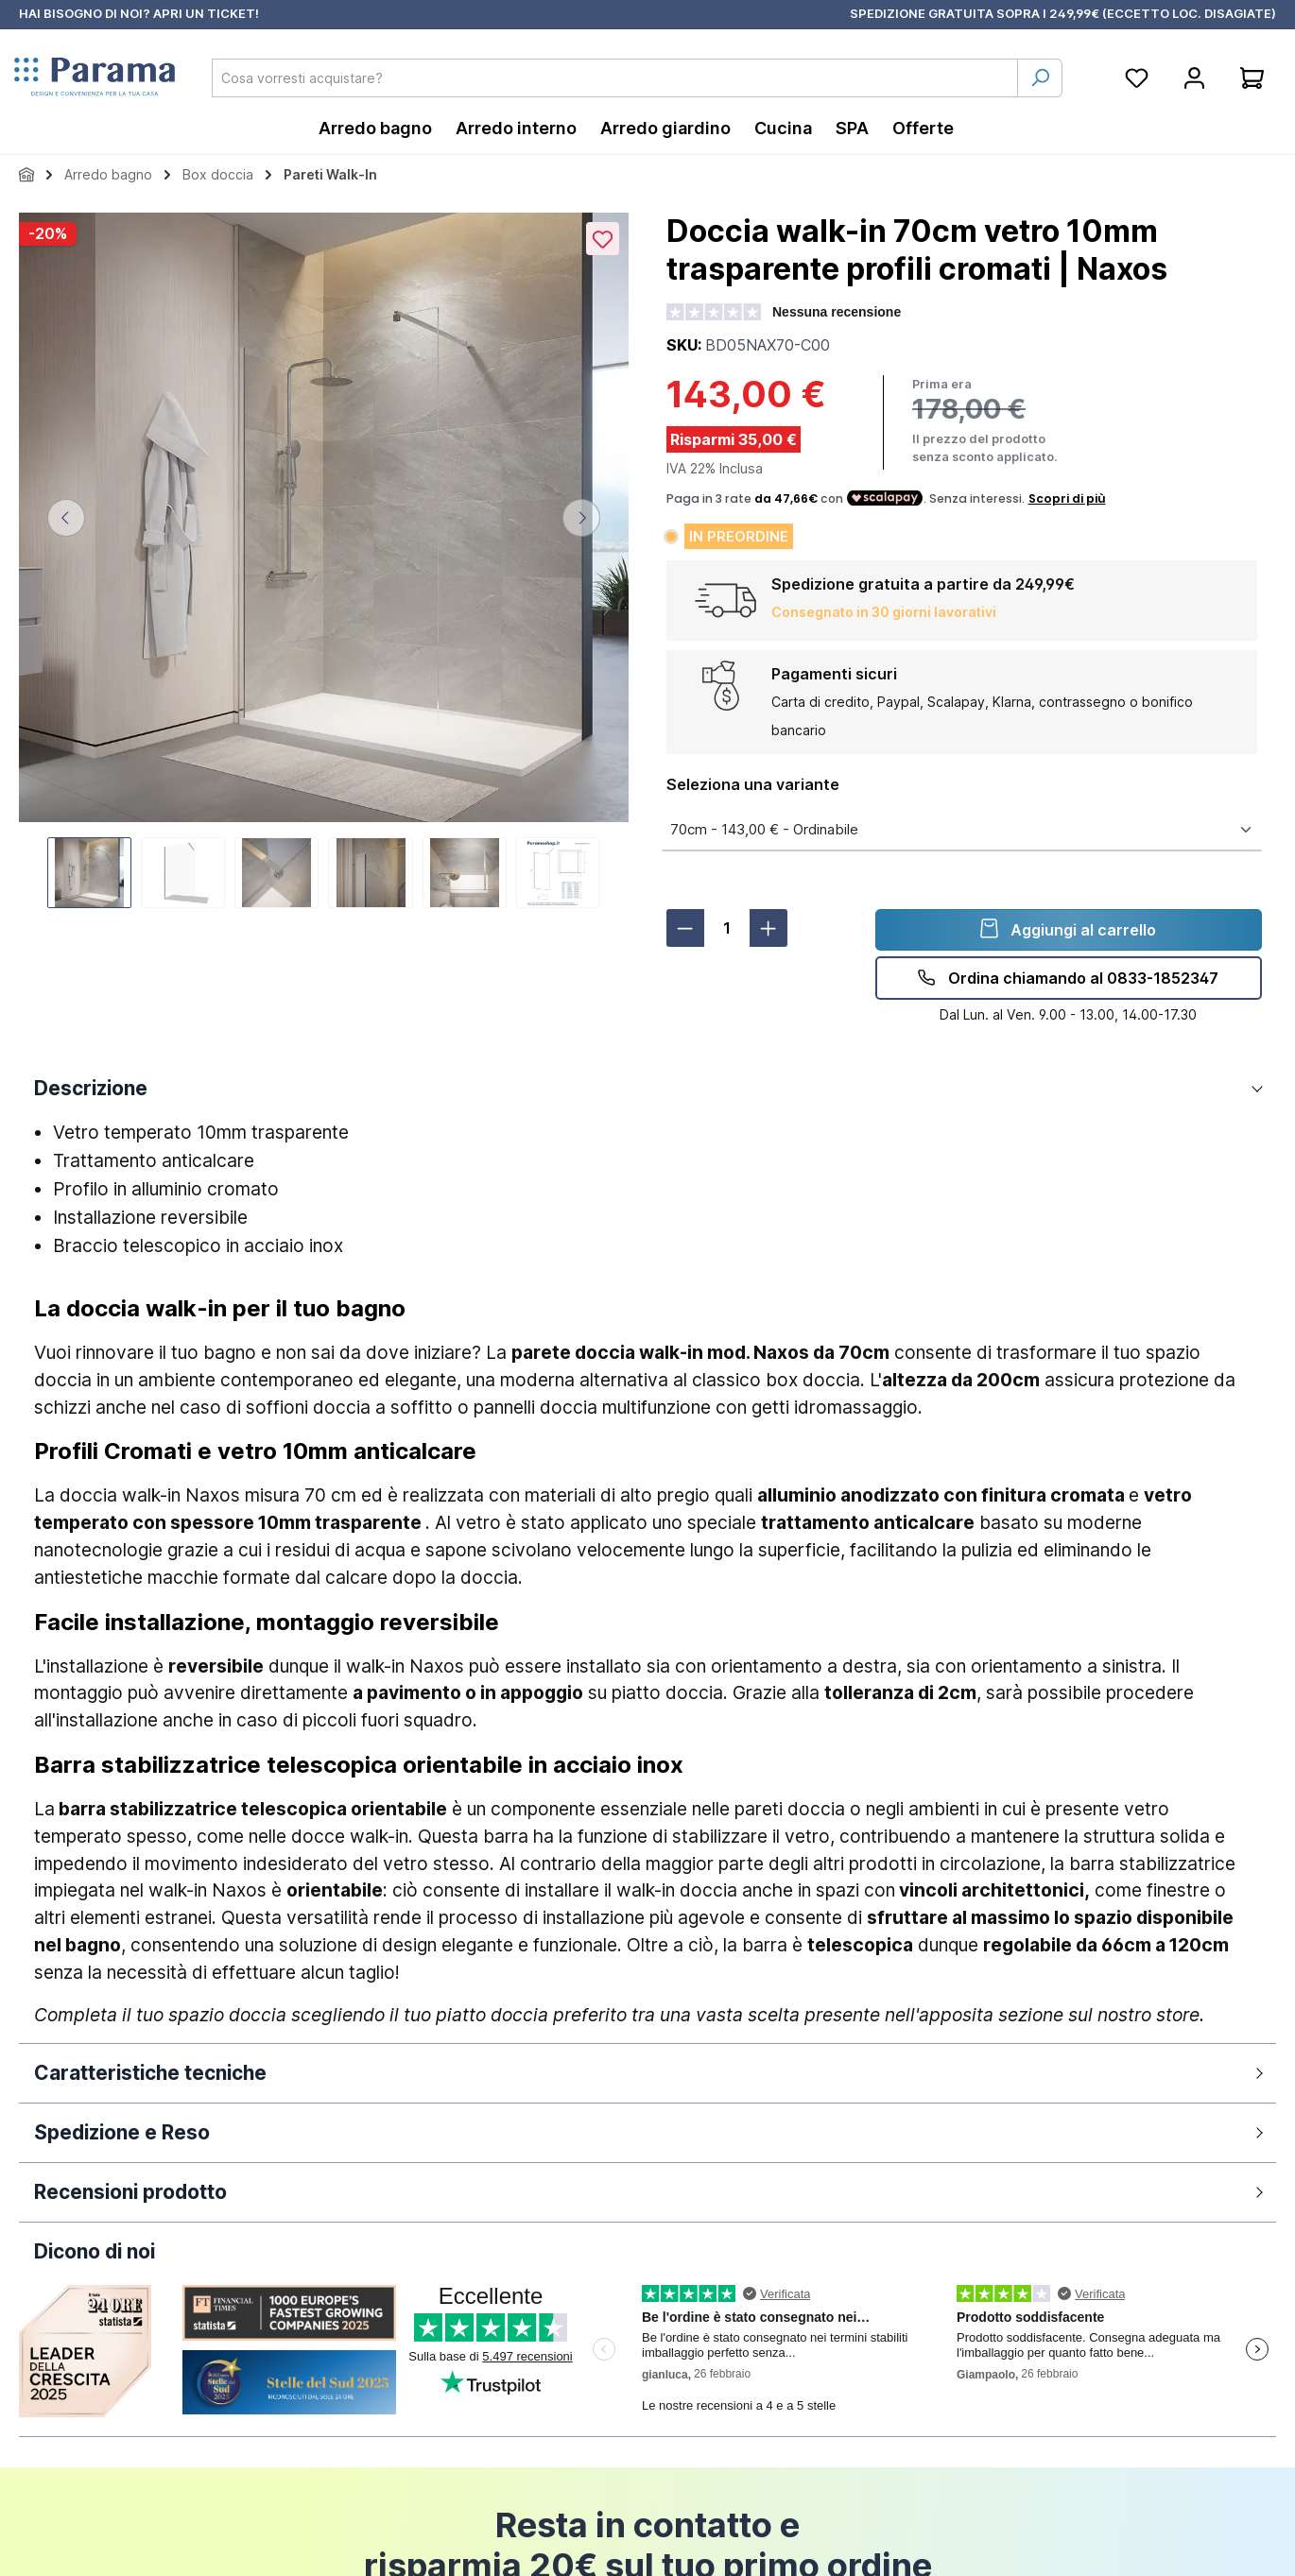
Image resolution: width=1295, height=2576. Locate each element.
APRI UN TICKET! (206, 13)
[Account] (1194, 78)
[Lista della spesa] (1137, 78)
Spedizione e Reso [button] (122, 2132)
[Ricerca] (1039, 78)
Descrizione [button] (90, 1088)
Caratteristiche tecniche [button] (150, 2073)
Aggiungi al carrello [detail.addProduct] (1068, 928)
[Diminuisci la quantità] (685, 928)
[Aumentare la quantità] (768, 928)
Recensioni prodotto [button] (130, 2192)
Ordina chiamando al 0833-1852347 (1068, 977)
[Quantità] (727, 928)
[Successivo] (581, 518)
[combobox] (615, 78)
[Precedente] (66, 518)
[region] (324, 560)
